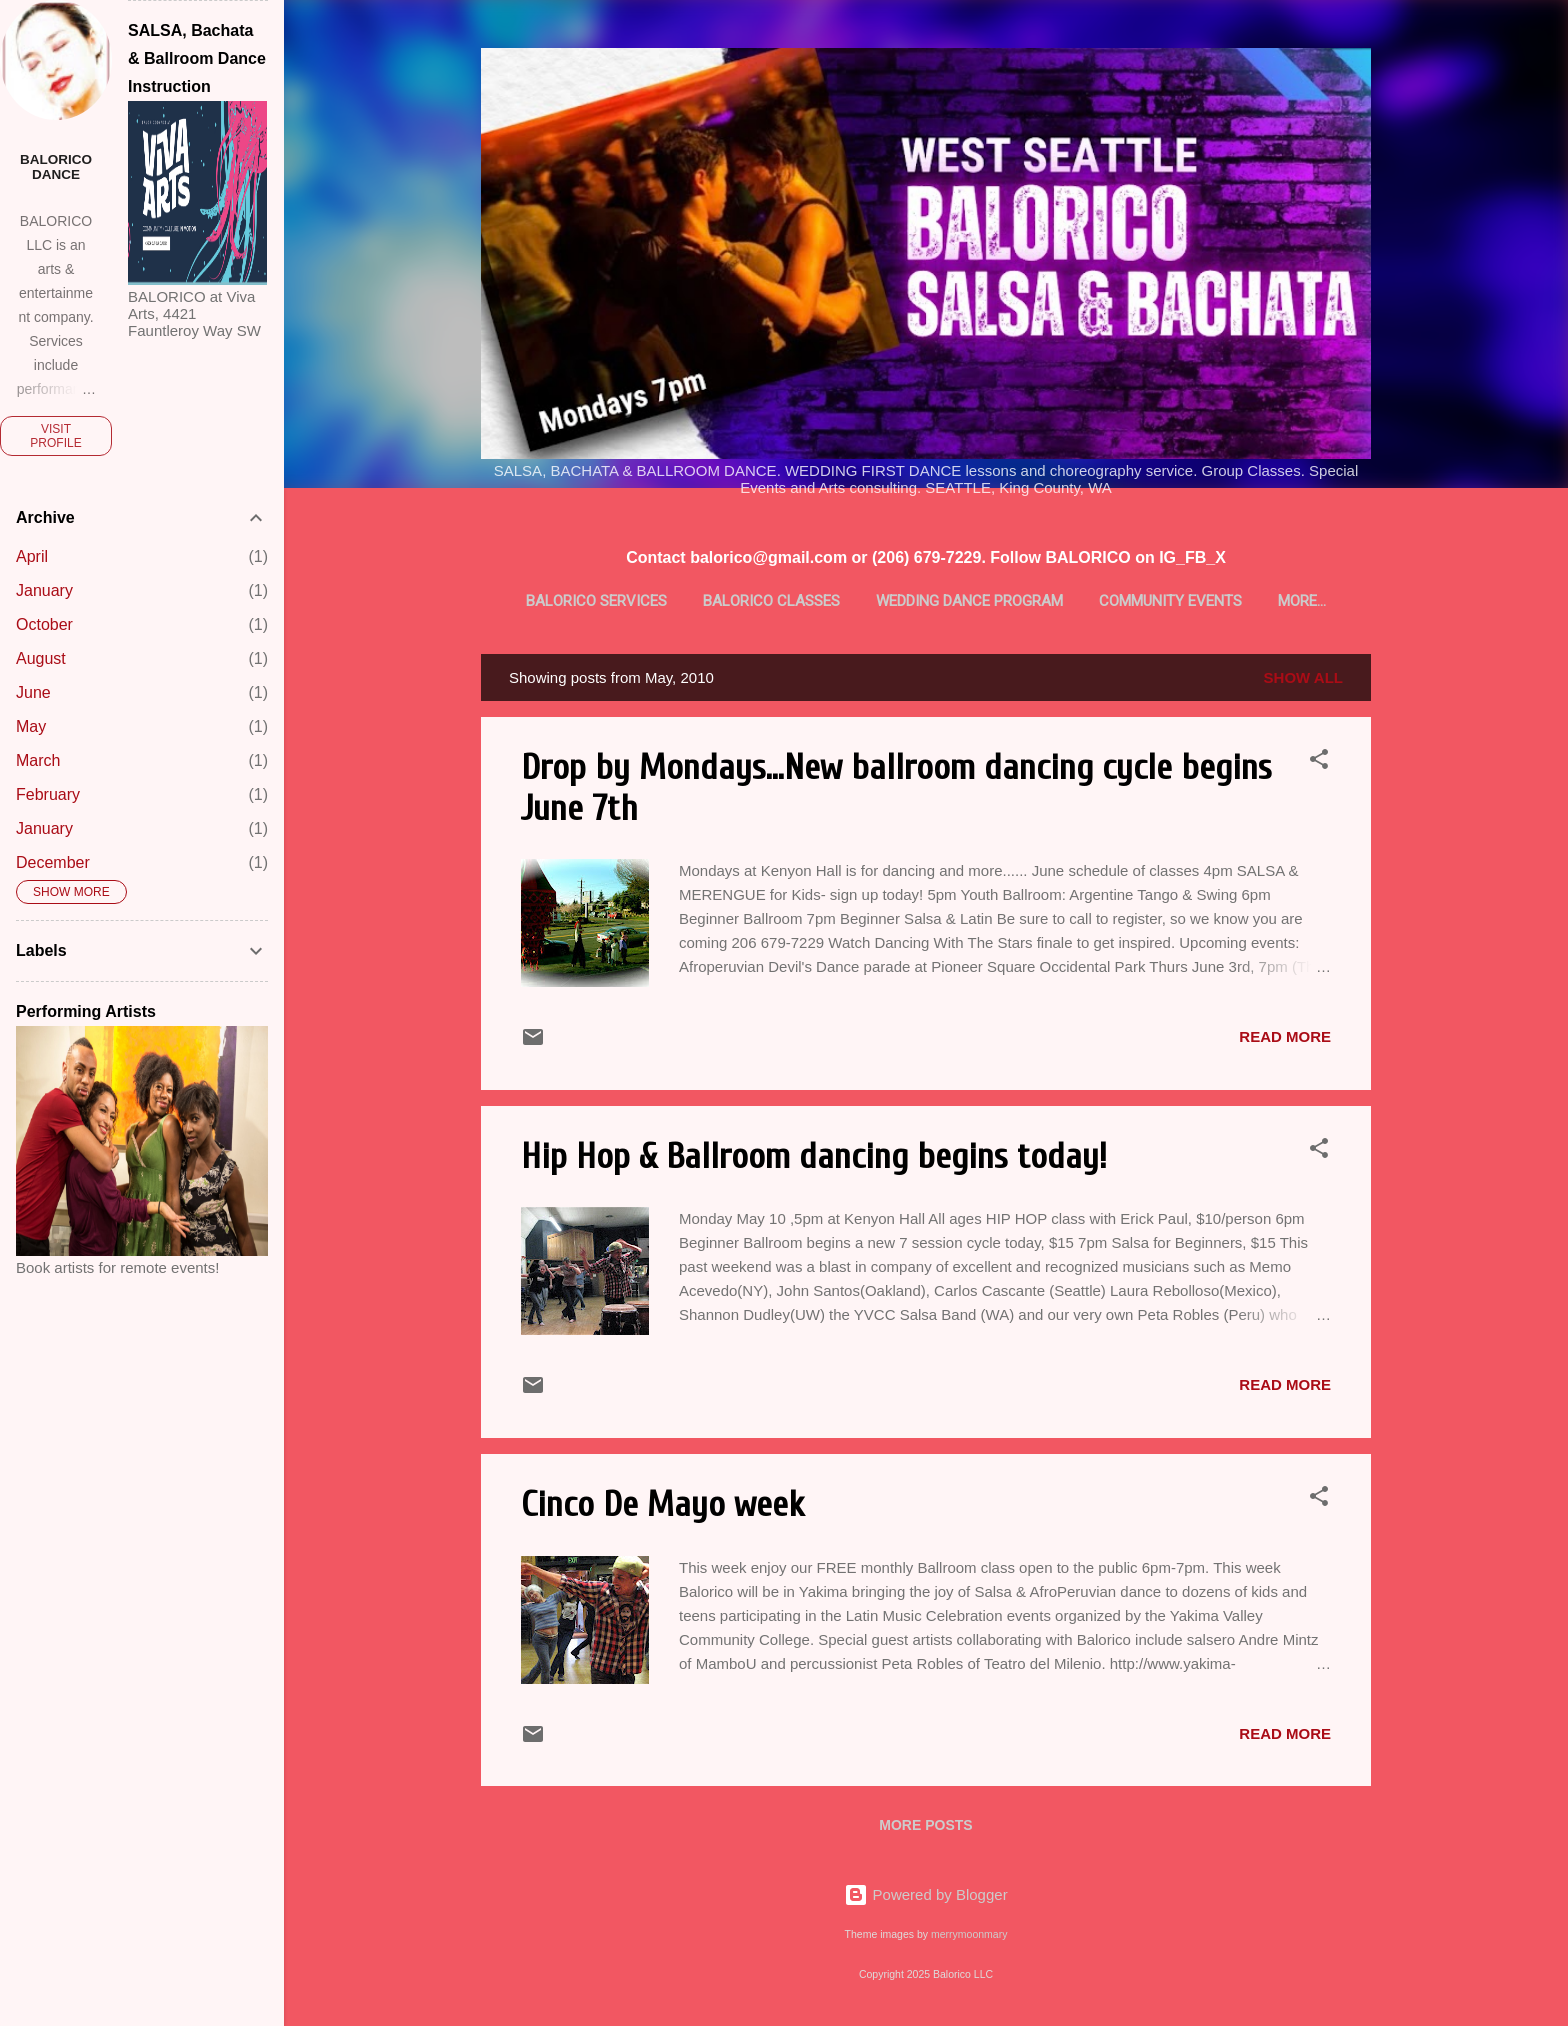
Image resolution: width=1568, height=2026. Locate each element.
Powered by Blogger (925, 1894)
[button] (1319, 766)
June (33, 692)
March (38, 760)
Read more (1285, 1040)
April (32, 556)
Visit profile (55, 436)
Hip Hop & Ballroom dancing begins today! (814, 1160)
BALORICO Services (571, 601)
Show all (1303, 681)
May (31, 726)
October (44, 624)
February (48, 794)
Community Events (1146, 601)
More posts (925, 1829)
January (44, 590)
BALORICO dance (56, 167)
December (53, 862)
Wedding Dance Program (945, 601)
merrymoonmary (969, 1934)
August (41, 658)
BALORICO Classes (746, 601)
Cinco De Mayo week (662, 1508)
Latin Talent (1302, 601)
